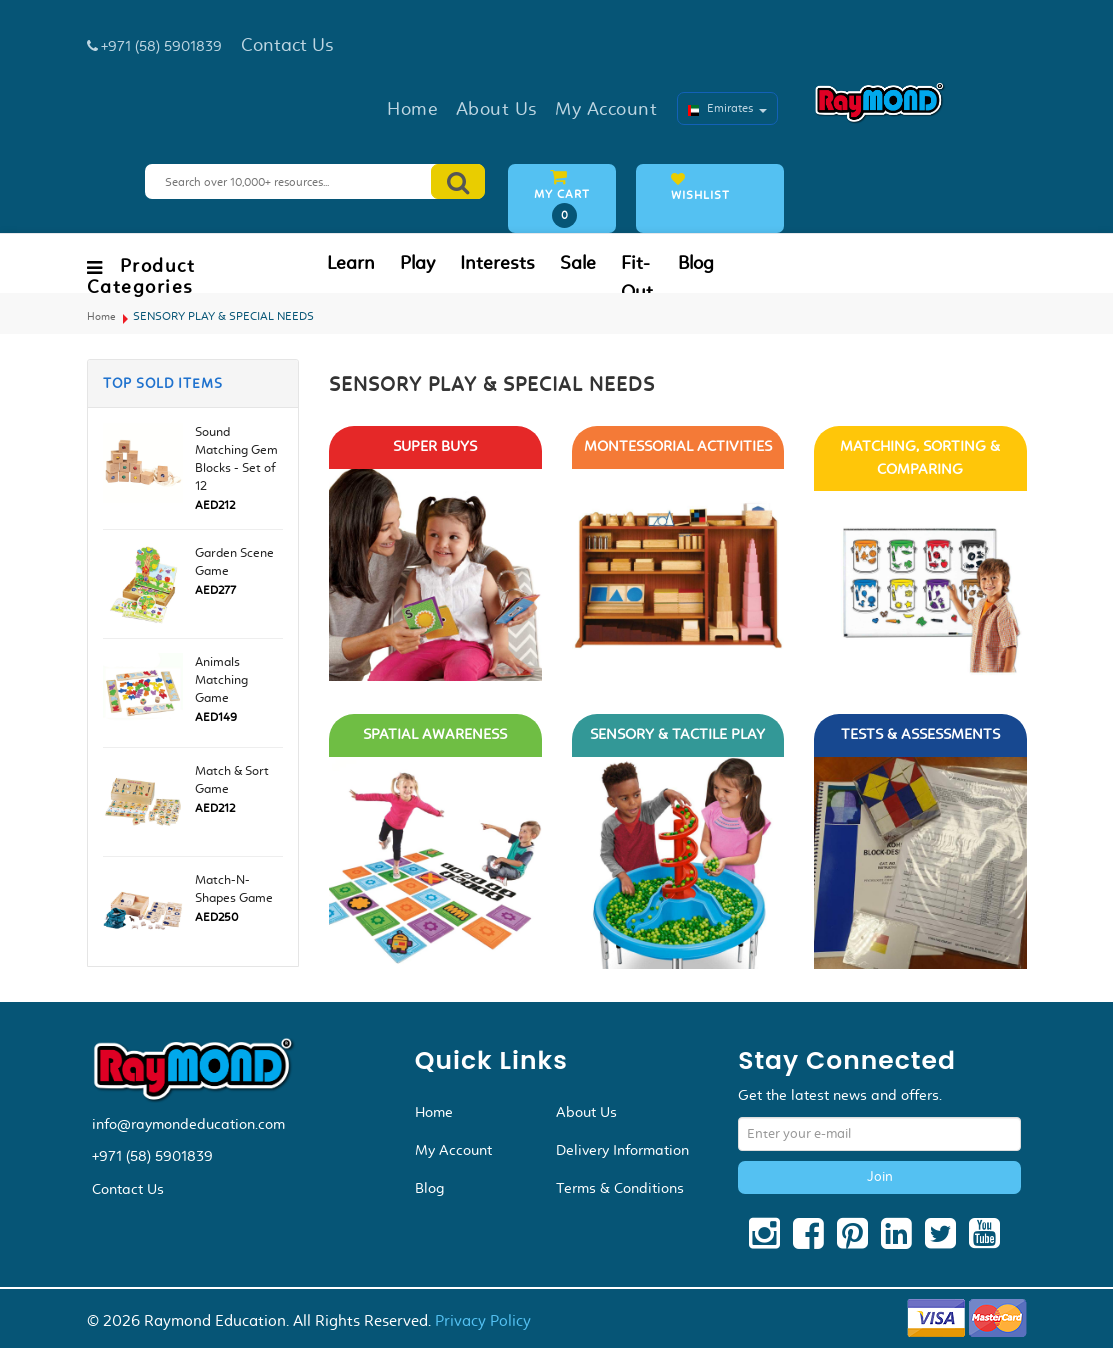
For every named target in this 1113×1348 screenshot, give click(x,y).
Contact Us (128, 1189)
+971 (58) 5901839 (152, 1156)
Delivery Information (622, 1150)
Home (101, 316)
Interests (497, 263)
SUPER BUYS (435, 446)
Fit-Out (637, 277)
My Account (453, 1150)
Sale (578, 263)
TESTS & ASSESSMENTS (920, 734)
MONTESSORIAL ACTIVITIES (678, 446)
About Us (586, 1112)
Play (417, 263)
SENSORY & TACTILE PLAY (677, 734)
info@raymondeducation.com (188, 1124)
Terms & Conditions (620, 1188)
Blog (696, 263)
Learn (351, 263)
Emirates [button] (727, 108)
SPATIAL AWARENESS (435, 734)
